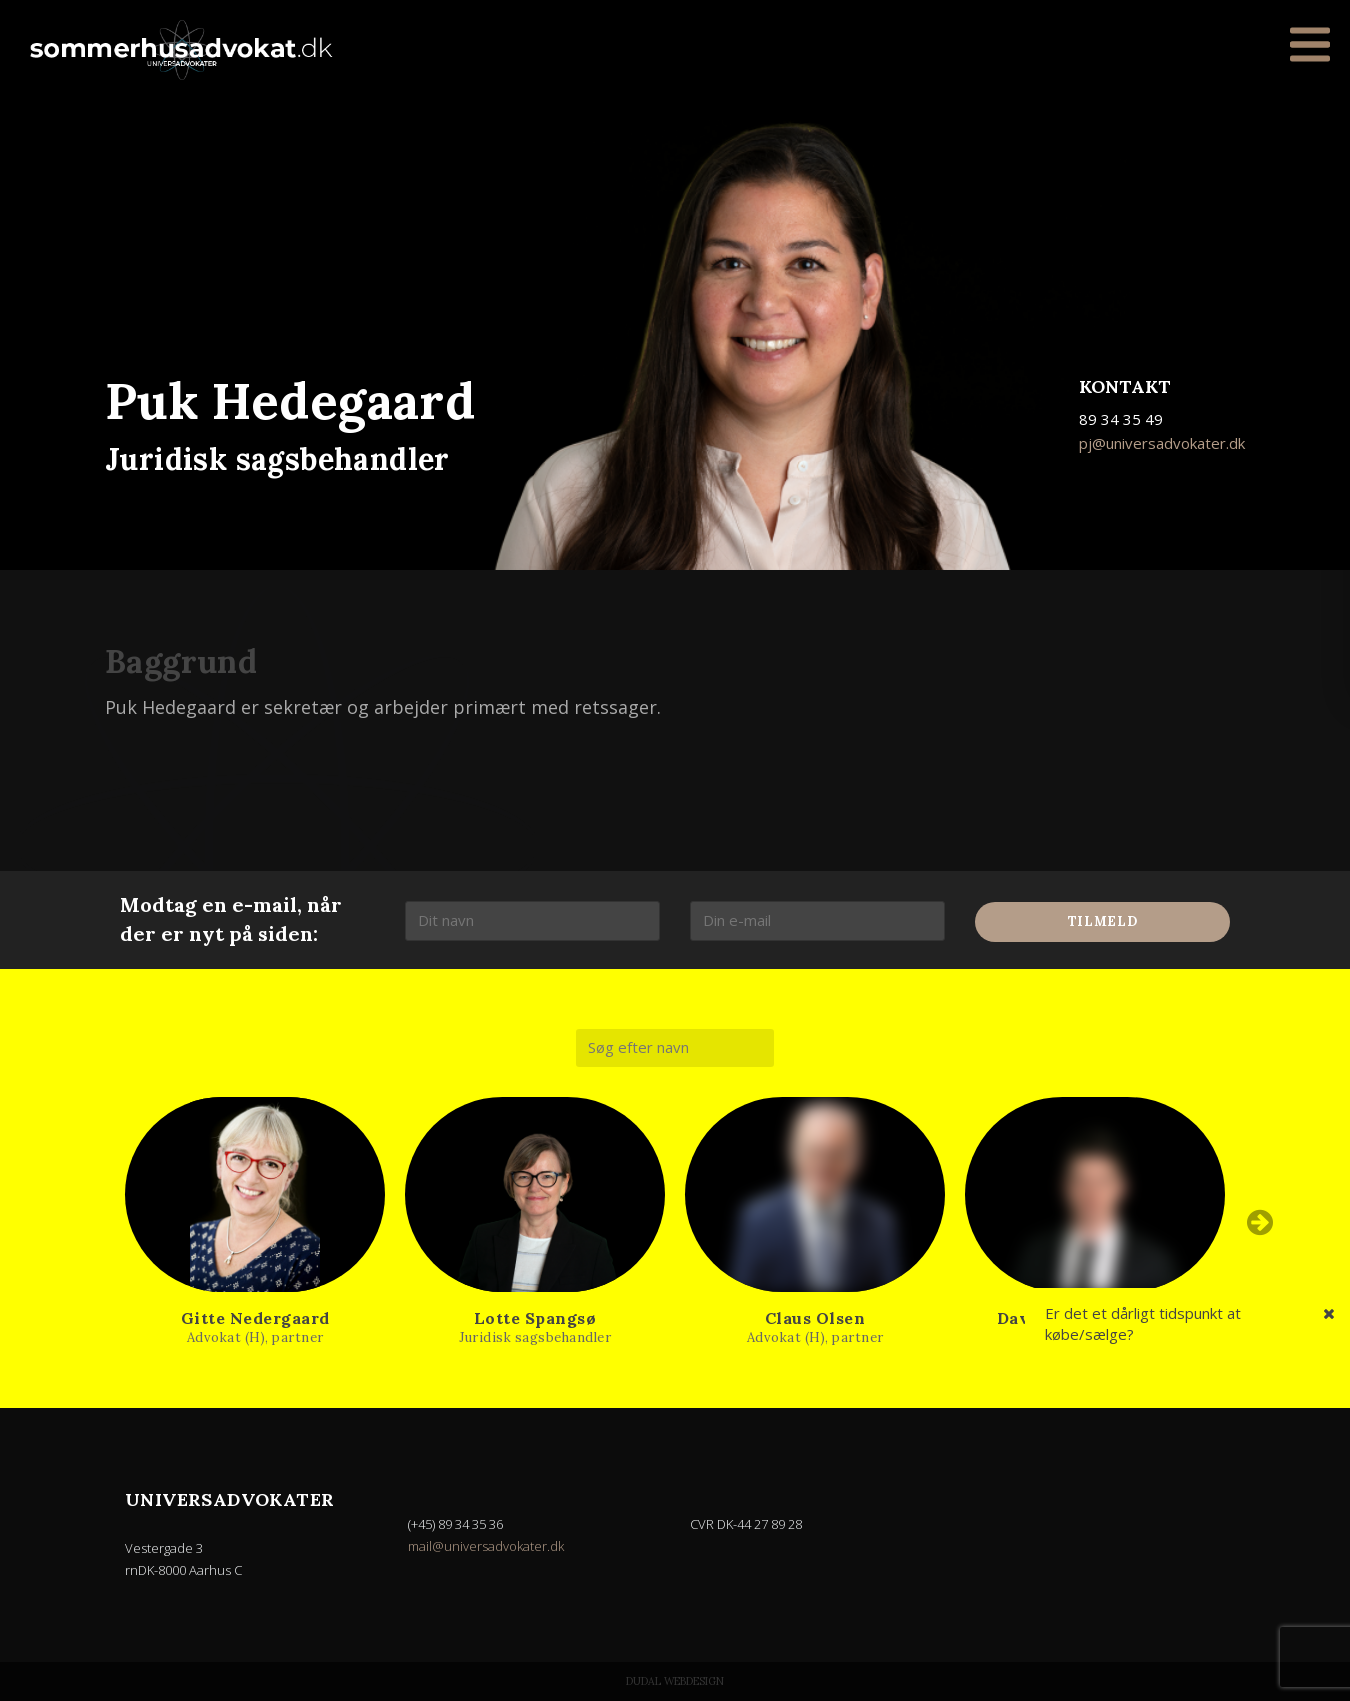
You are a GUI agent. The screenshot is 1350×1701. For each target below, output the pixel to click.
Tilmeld (1103, 921)
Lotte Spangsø (535, 1318)
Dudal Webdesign (675, 1681)
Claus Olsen (815, 1318)
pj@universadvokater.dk (1162, 443)
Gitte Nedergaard (255, 1318)
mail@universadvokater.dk (486, 1546)
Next (1260, 1222)
